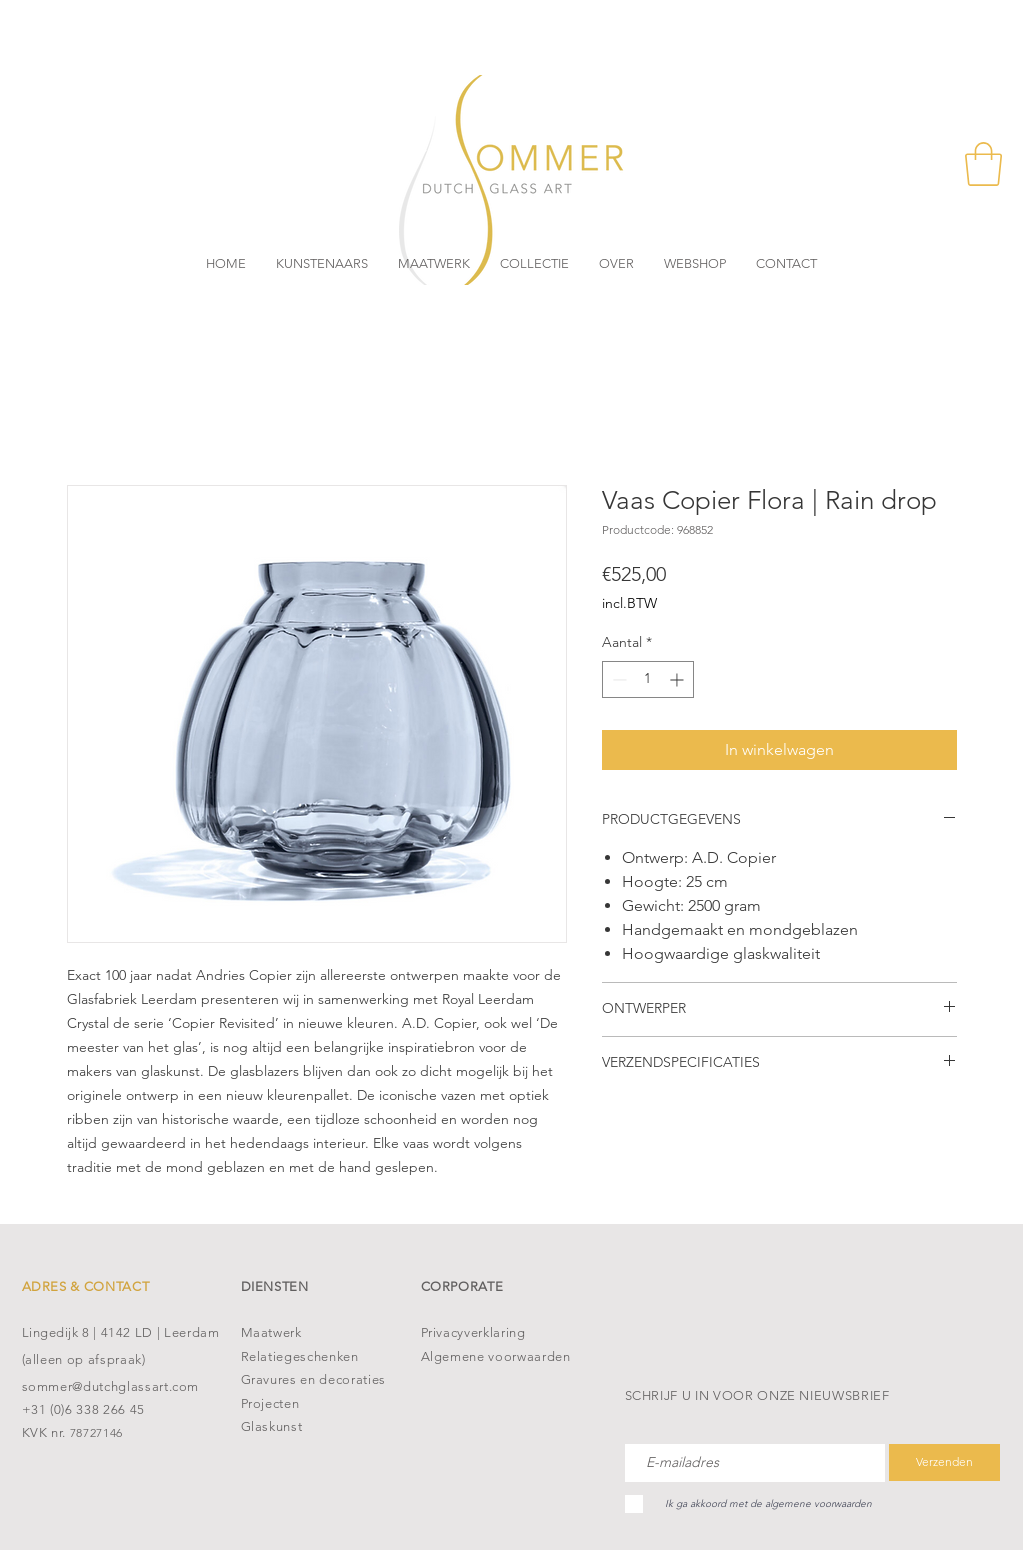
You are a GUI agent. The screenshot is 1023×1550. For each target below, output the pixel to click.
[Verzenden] (944, 1462)
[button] (983, 164)
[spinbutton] (648, 679)
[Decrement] (617, 679)
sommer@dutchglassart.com (111, 1386)
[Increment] (678, 679)
